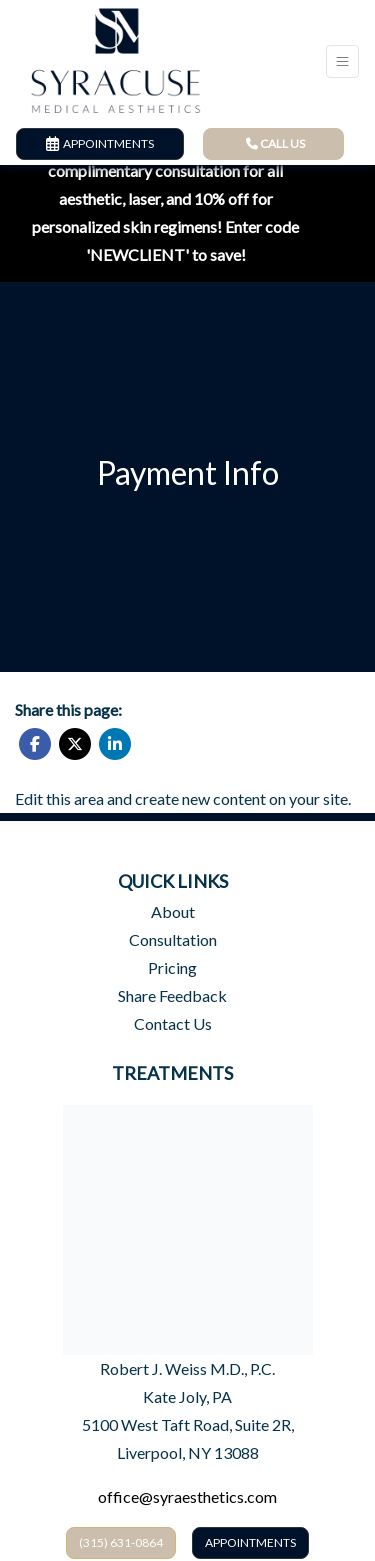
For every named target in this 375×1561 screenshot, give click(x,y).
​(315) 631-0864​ (121, 1542)
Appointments (250, 1542)
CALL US (275, 143)
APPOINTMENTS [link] (100, 143)
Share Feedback (172, 995)
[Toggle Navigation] (342, 61)
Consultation (173, 939)
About (173, 911)
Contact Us (173, 1023)
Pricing (172, 967)
